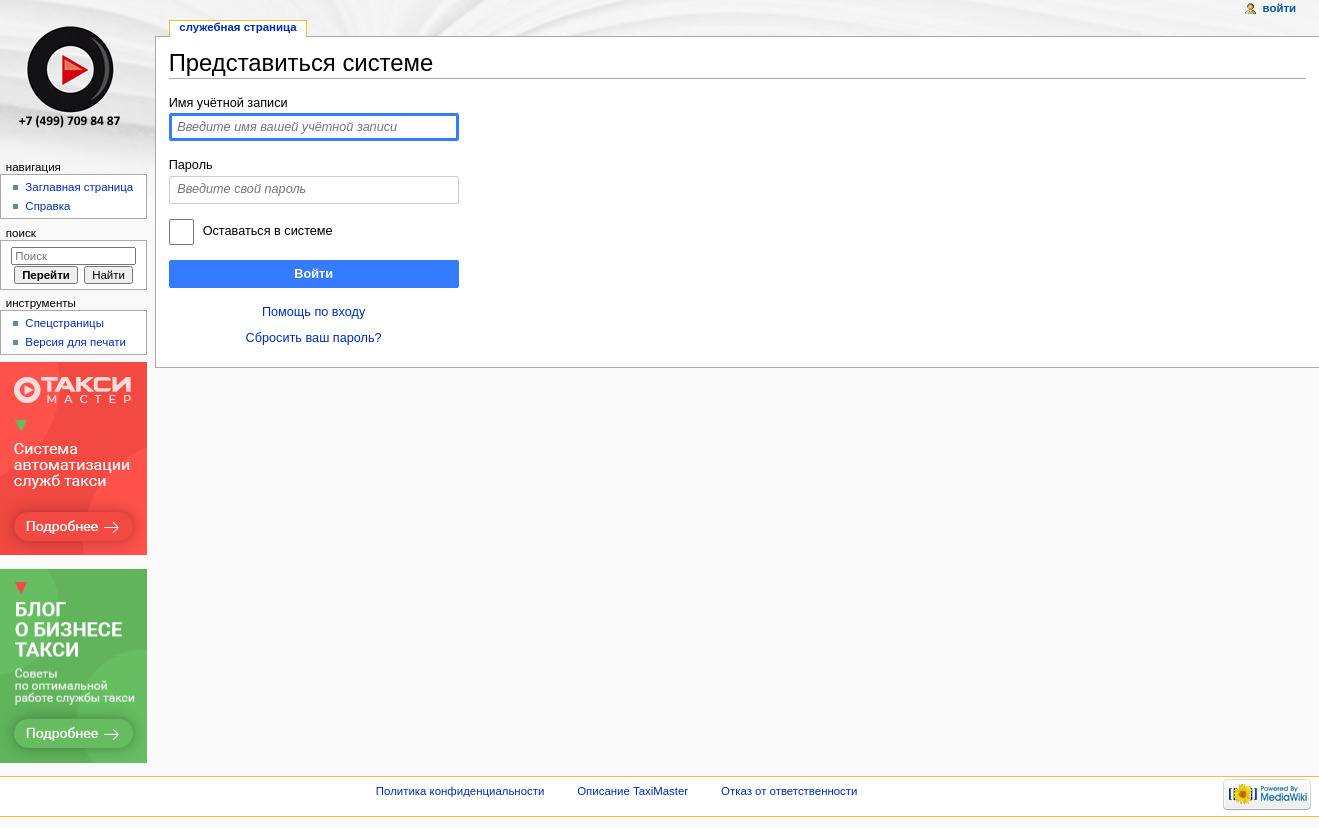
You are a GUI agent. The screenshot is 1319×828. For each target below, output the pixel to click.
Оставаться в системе (268, 231)
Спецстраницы (64, 323)
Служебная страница (237, 27)
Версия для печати (75, 342)
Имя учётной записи (228, 103)
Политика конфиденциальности (460, 791)
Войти (313, 274)
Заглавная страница (79, 187)
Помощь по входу (313, 312)
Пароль (191, 165)
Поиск (21, 233)
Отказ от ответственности (789, 791)
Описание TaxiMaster (632, 791)
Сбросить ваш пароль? (314, 338)
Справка (47, 206)
